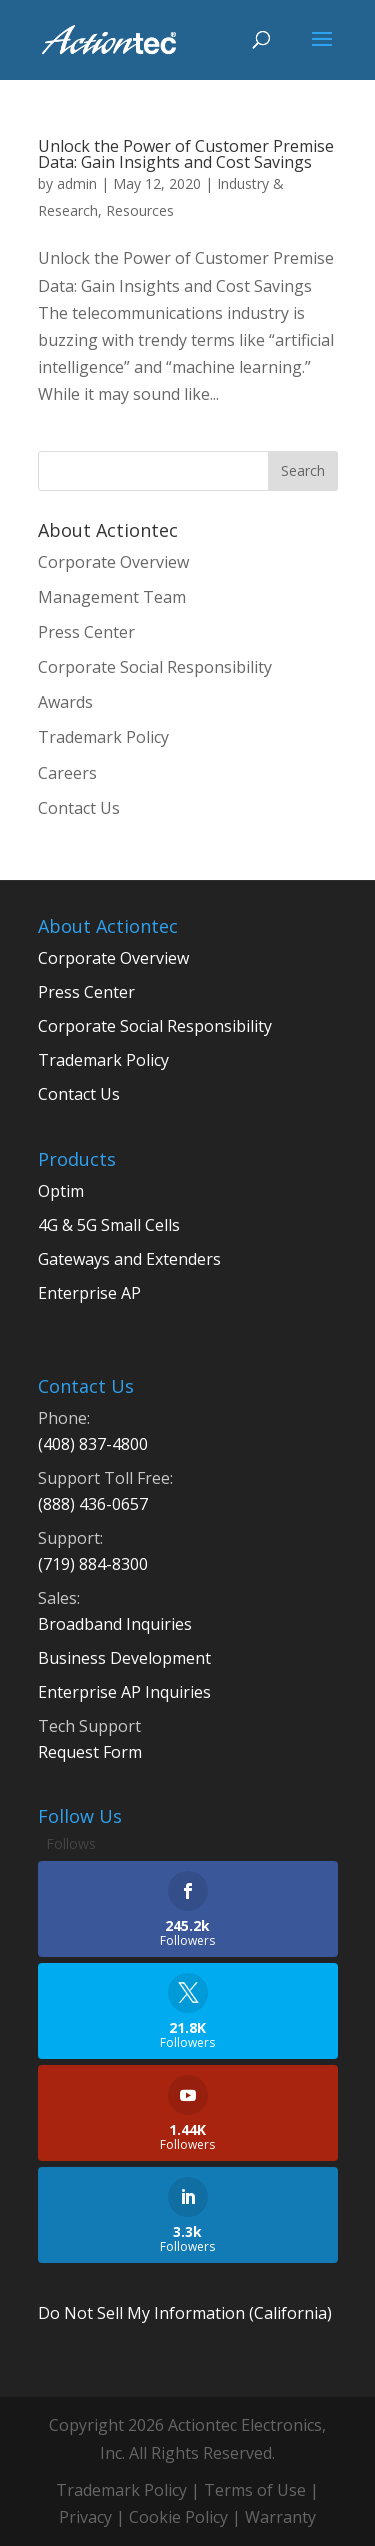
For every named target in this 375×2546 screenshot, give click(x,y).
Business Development (124, 1658)
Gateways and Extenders (129, 1259)
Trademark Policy (103, 737)
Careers (67, 773)
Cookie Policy (178, 2517)
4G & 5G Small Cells (109, 1225)
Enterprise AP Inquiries (124, 1692)
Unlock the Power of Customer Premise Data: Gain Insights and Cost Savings (186, 154)
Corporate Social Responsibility (155, 667)
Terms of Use (255, 2490)
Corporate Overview (113, 562)
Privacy (85, 2517)
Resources (140, 210)
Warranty (280, 2517)
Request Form (90, 1752)
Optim (61, 1191)
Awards (65, 702)
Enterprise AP (89, 1293)
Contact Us (79, 808)
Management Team (112, 597)
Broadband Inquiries (115, 1624)
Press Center (86, 632)
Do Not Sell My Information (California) (185, 2313)
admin (77, 183)
